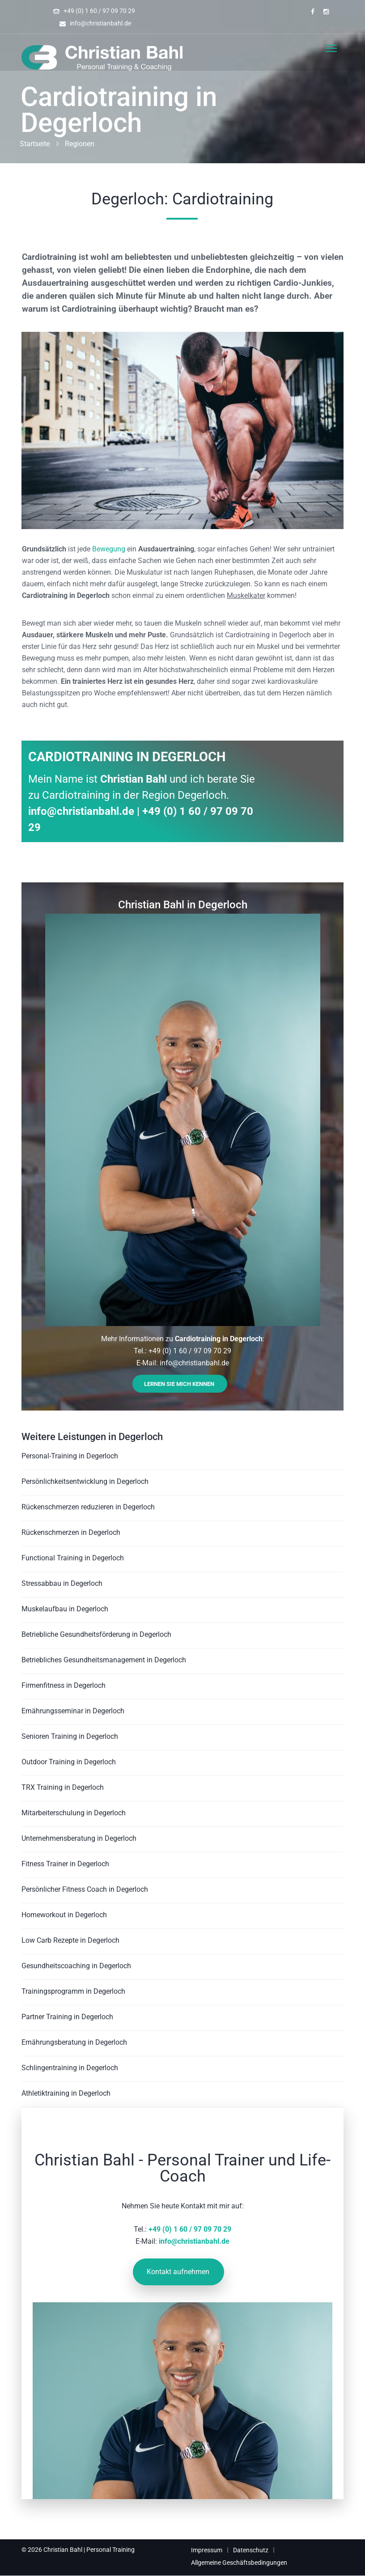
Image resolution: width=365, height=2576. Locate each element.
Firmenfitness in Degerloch (63, 1685)
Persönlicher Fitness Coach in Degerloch (84, 1889)
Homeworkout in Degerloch (64, 1915)
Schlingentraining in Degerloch (69, 2067)
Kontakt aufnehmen (178, 2271)
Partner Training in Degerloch (67, 2016)
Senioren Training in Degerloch (69, 1736)
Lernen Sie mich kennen (179, 1384)
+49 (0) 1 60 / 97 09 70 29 (99, 10)
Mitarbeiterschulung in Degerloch (73, 1813)
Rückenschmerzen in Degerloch (70, 1532)
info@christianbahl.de (100, 23)
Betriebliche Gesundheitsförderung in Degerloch (96, 1634)
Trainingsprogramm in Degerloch (73, 1991)
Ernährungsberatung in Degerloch (74, 2042)
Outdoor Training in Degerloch (68, 1762)
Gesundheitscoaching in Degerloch (76, 1966)
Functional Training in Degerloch (72, 1558)
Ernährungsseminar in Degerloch (72, 1711)
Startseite (35, 144)
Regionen (79, 144)
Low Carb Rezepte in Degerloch (70, 1940)
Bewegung (108, 549)
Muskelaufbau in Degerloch (64, 1609)
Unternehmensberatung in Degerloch (78, 1838)
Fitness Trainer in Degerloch (65, 1864)
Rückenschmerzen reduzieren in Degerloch (88, 1507)
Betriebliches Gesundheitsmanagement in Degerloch (103, 1660)
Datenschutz (250, 2550)
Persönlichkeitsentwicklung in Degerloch (85, 1481)
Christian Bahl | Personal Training (89, 2549)
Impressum (206, 2550)
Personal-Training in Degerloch (69, 1456)
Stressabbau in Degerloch (61, 1583)
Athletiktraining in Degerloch (65, 2093)
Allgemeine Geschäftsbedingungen (239, 2562)
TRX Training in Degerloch (62, 1787)
